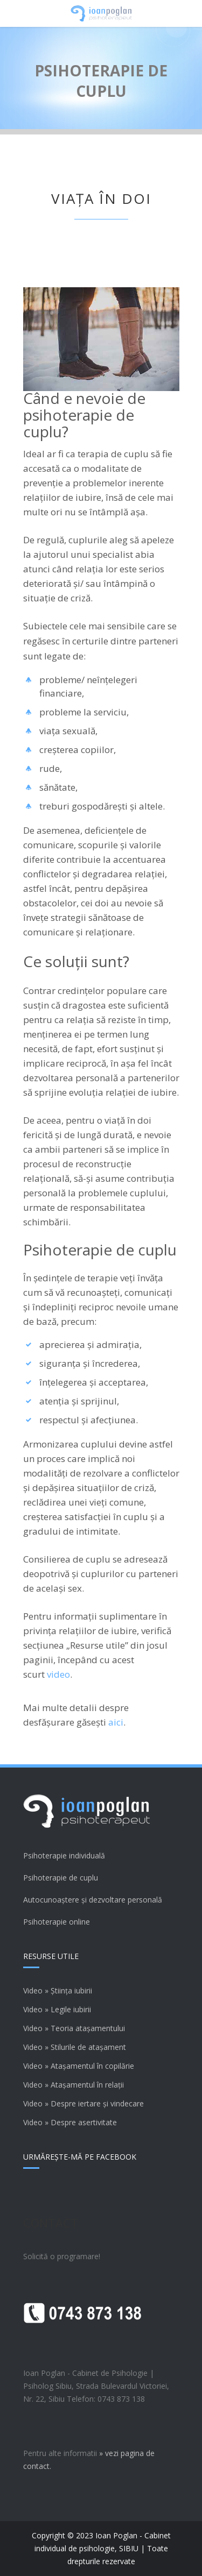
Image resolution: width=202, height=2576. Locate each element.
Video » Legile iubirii (57, 2009)
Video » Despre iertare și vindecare (83, 2103)
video (58, 1674)
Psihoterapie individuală (64, 1855)
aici (115, 1722)
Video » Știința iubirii (57, 1990)
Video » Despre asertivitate (70, 2122)
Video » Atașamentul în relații (73, 2085)
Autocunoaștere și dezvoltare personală (92, 1899)
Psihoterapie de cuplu (60, 1877)
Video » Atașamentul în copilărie (78, 2066)
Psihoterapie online (56, 1922)
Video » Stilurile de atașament (74, 2047)
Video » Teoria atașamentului (74, 2028)
